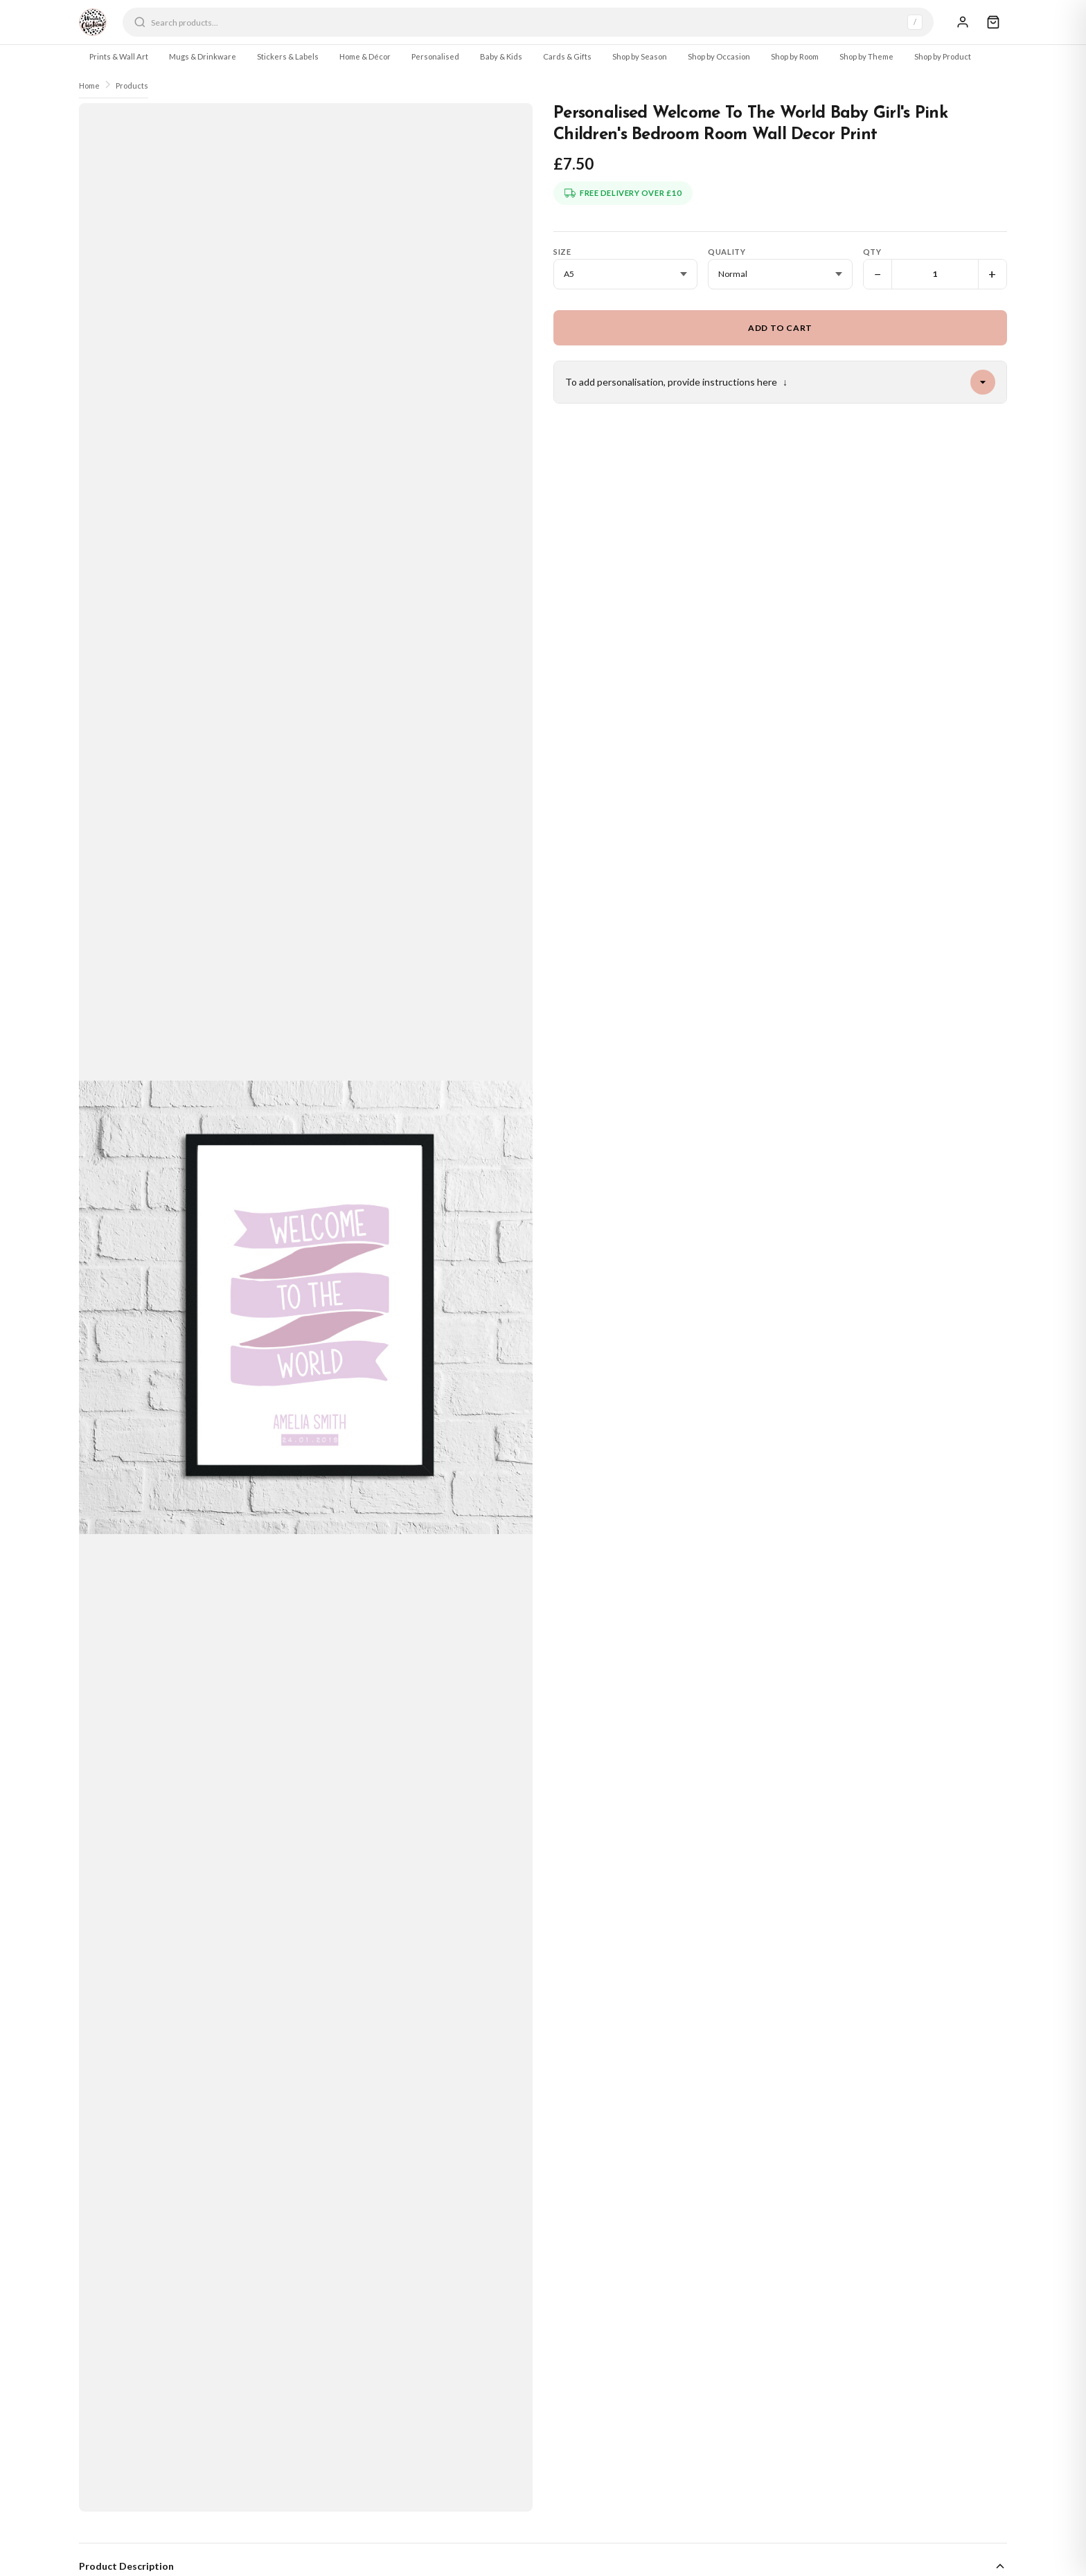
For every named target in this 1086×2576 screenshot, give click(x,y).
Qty (872, 251)
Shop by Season (639, 56)
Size (562, 251)
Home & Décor (365, 56)
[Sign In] (963, 22)
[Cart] (993, 22)
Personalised (435, 56)
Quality (726, 251)
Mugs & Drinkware (202, 56)
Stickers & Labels (288, 56)
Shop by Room (795, 56)
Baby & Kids (501, 56)
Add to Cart (780, 328)
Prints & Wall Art (118, 56)
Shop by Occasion (719, 56)
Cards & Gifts (567, 56)
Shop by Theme (866, 56)
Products (132, 85)
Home (89, 85)
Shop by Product (942, 56)
